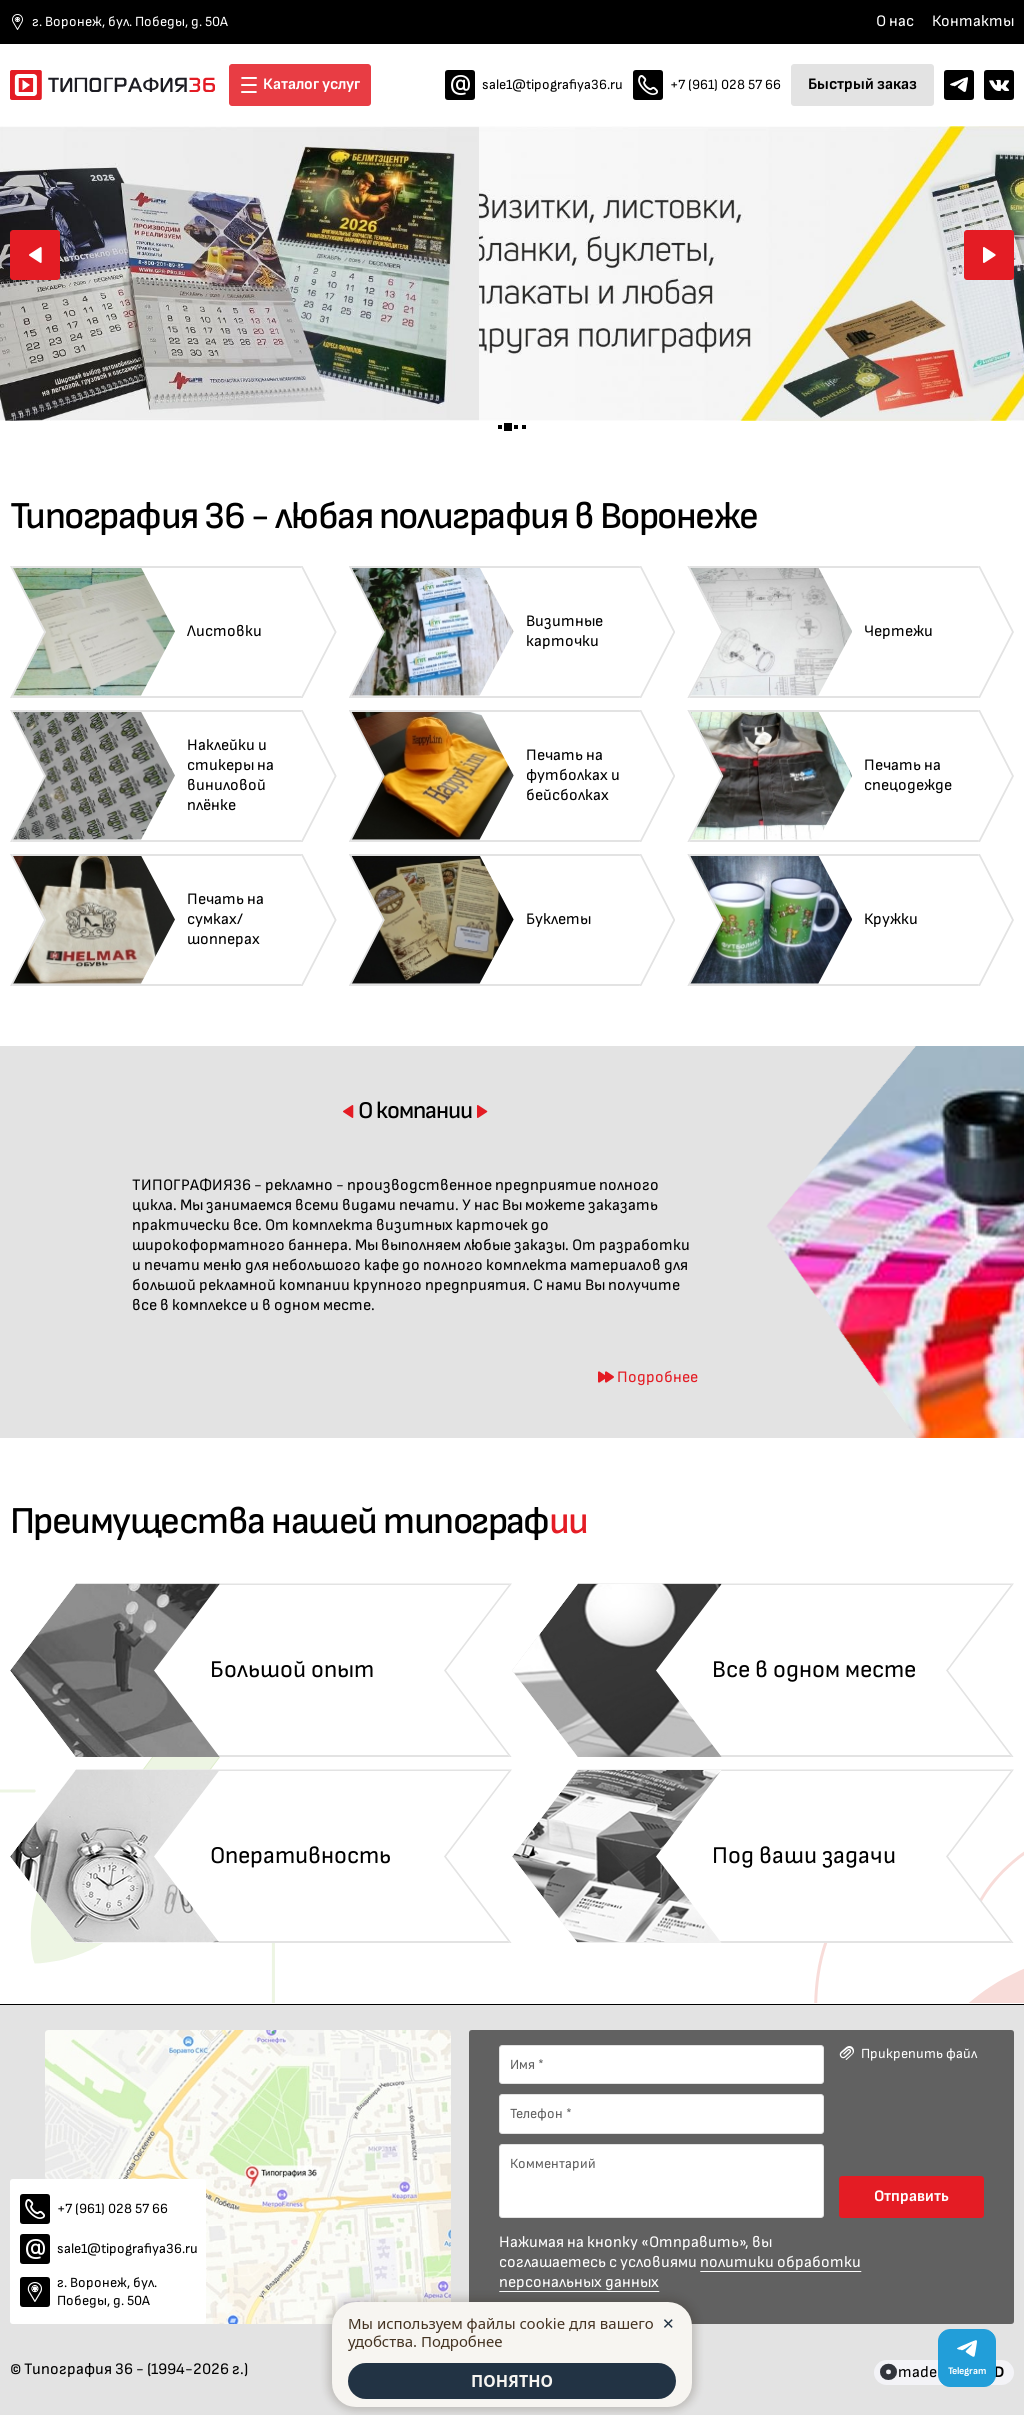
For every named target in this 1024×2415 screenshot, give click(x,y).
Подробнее (462, 2341)
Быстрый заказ (862, 84)
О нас (895, 21)
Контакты (973, 21)
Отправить (911, 2196)
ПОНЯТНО (512, 2381)
